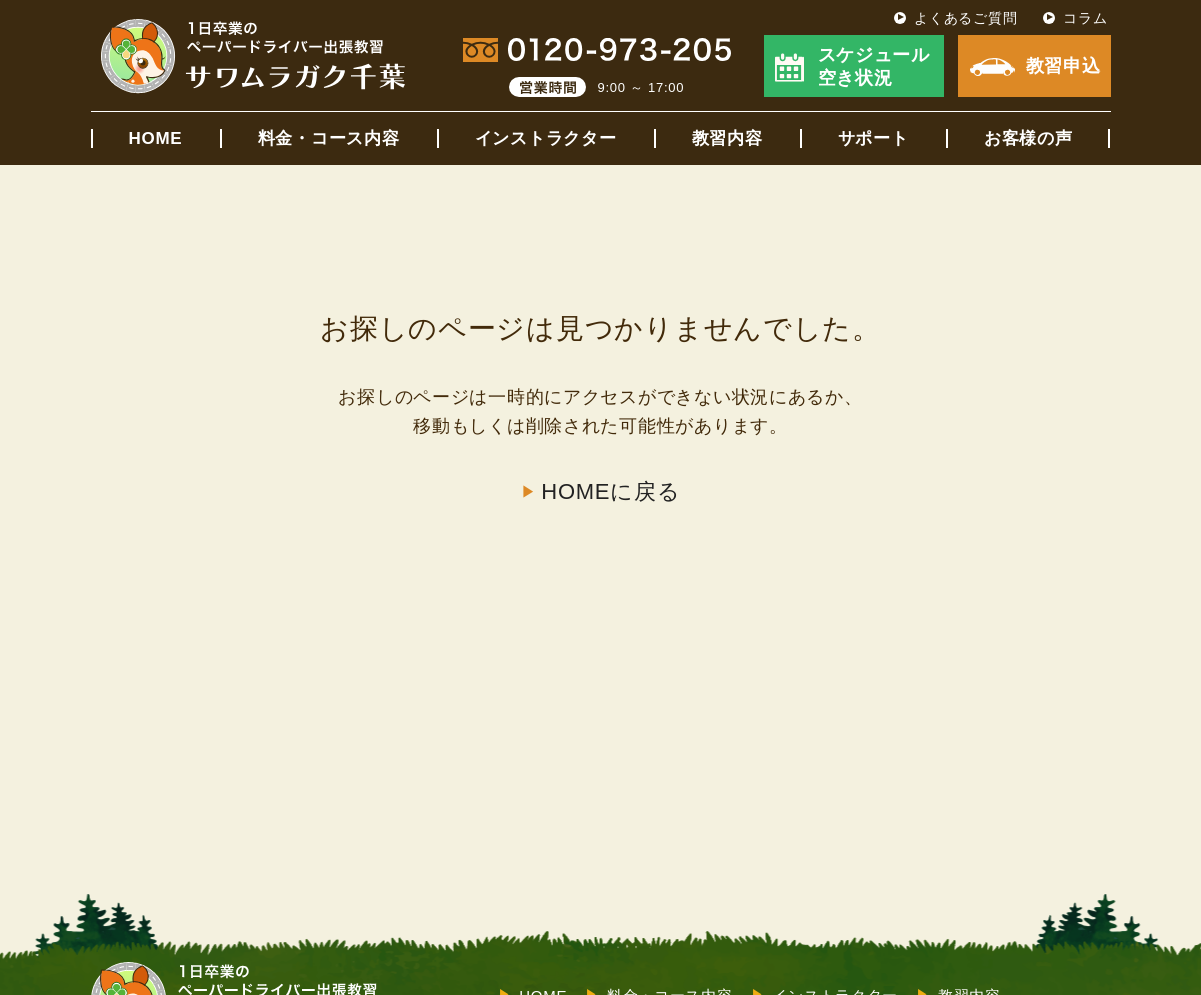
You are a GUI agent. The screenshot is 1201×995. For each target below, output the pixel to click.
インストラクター (546, 138)
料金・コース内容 (329, 138)
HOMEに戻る (610, 492)
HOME (156, 138)
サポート (873, 138)
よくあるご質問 (965, 18)
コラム (1085, 18)
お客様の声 (1028, 138)
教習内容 (727, 138)
